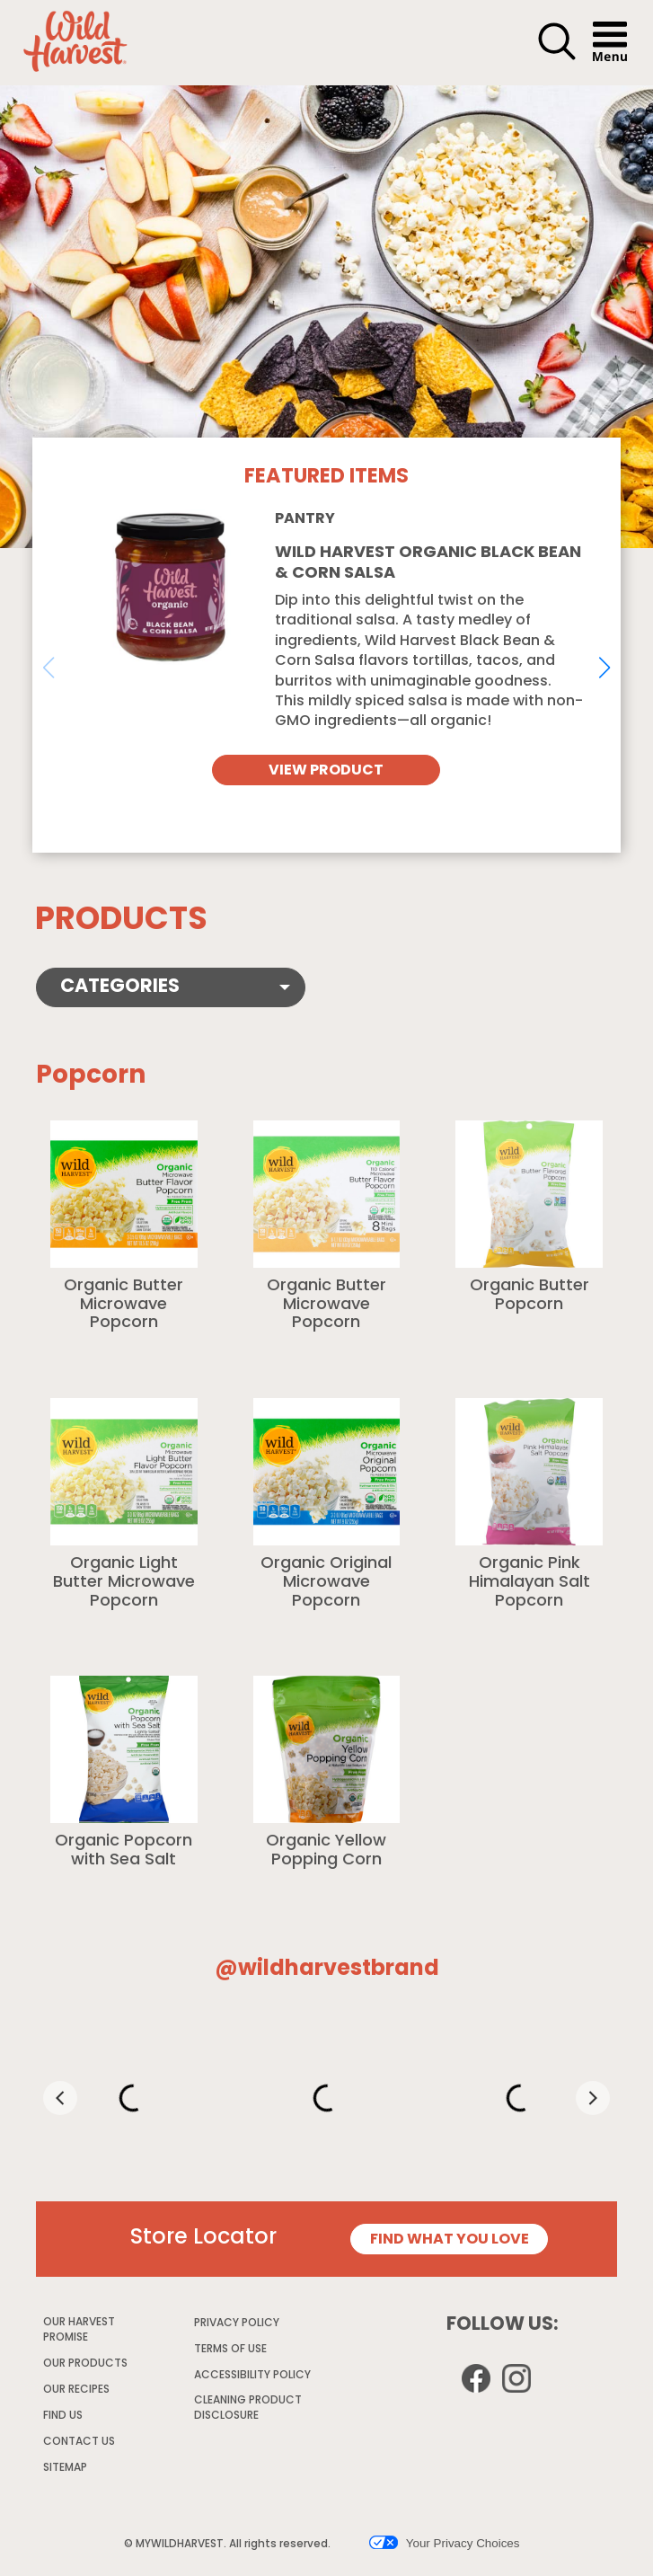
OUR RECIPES (76, 2390)
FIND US (63, 2416)
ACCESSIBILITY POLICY (253, 2378)
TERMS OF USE (231, 2352)
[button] (557, 57)
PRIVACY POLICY (237, 2326)
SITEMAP (65, 2468)
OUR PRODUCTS (85, 2364)
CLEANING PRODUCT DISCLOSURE (248, 2411)
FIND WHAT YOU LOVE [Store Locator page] (449, 2240)
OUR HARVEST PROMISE (79, 2330)
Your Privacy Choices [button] (444, 2543)
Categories (120, 987)
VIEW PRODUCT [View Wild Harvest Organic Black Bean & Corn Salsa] (326, 771)
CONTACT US (79, 2442)
